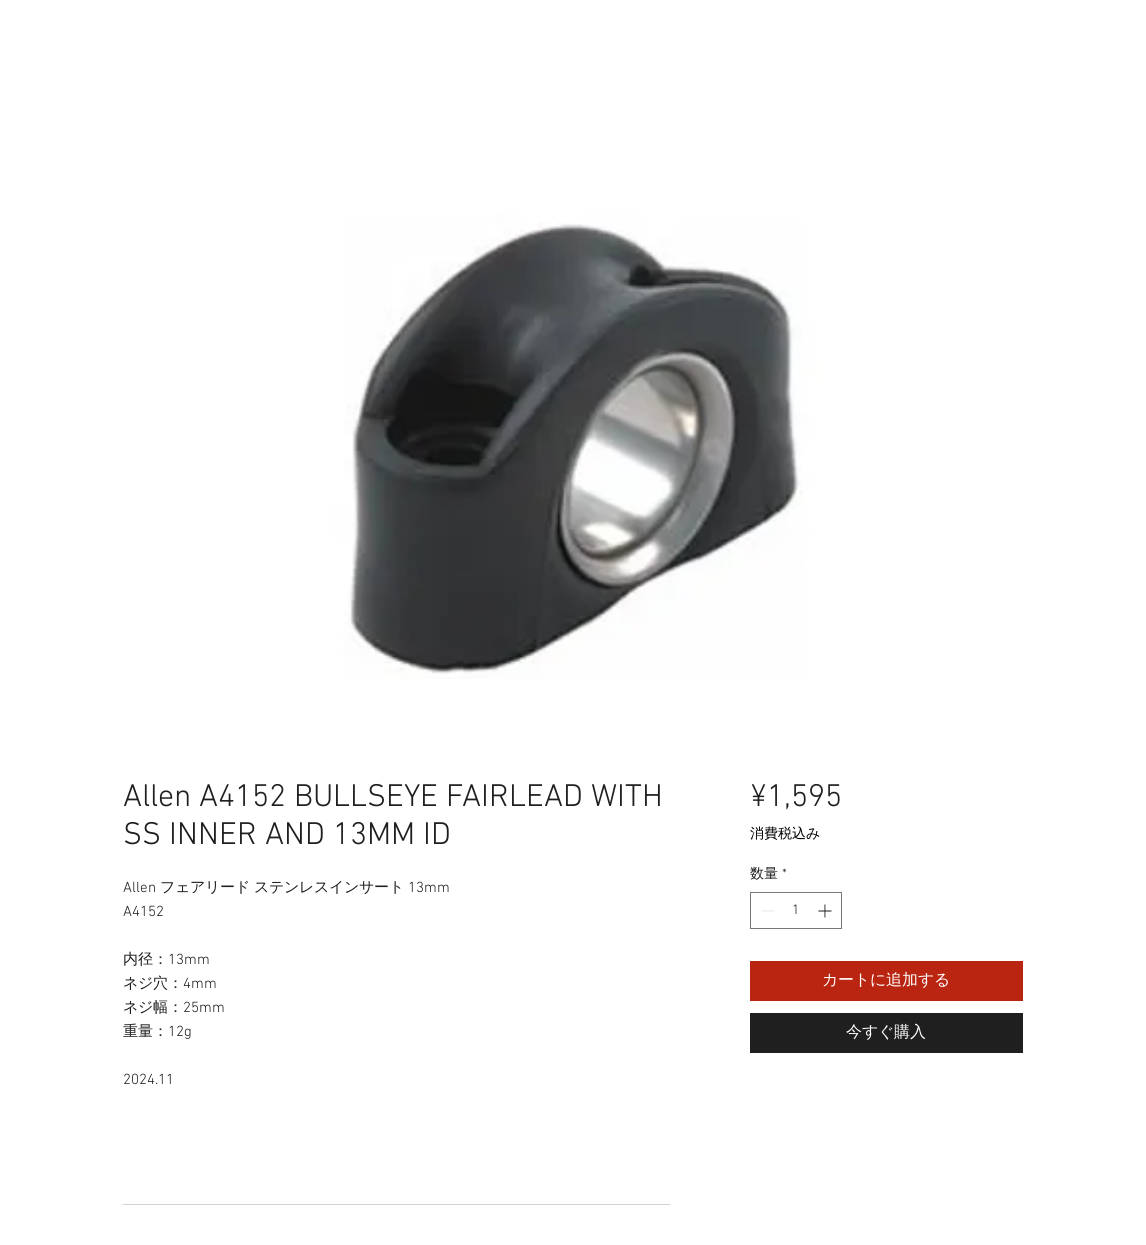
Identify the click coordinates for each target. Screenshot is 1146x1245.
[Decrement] (765, 910)
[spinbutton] (796, 910)
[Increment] (826, 910)
